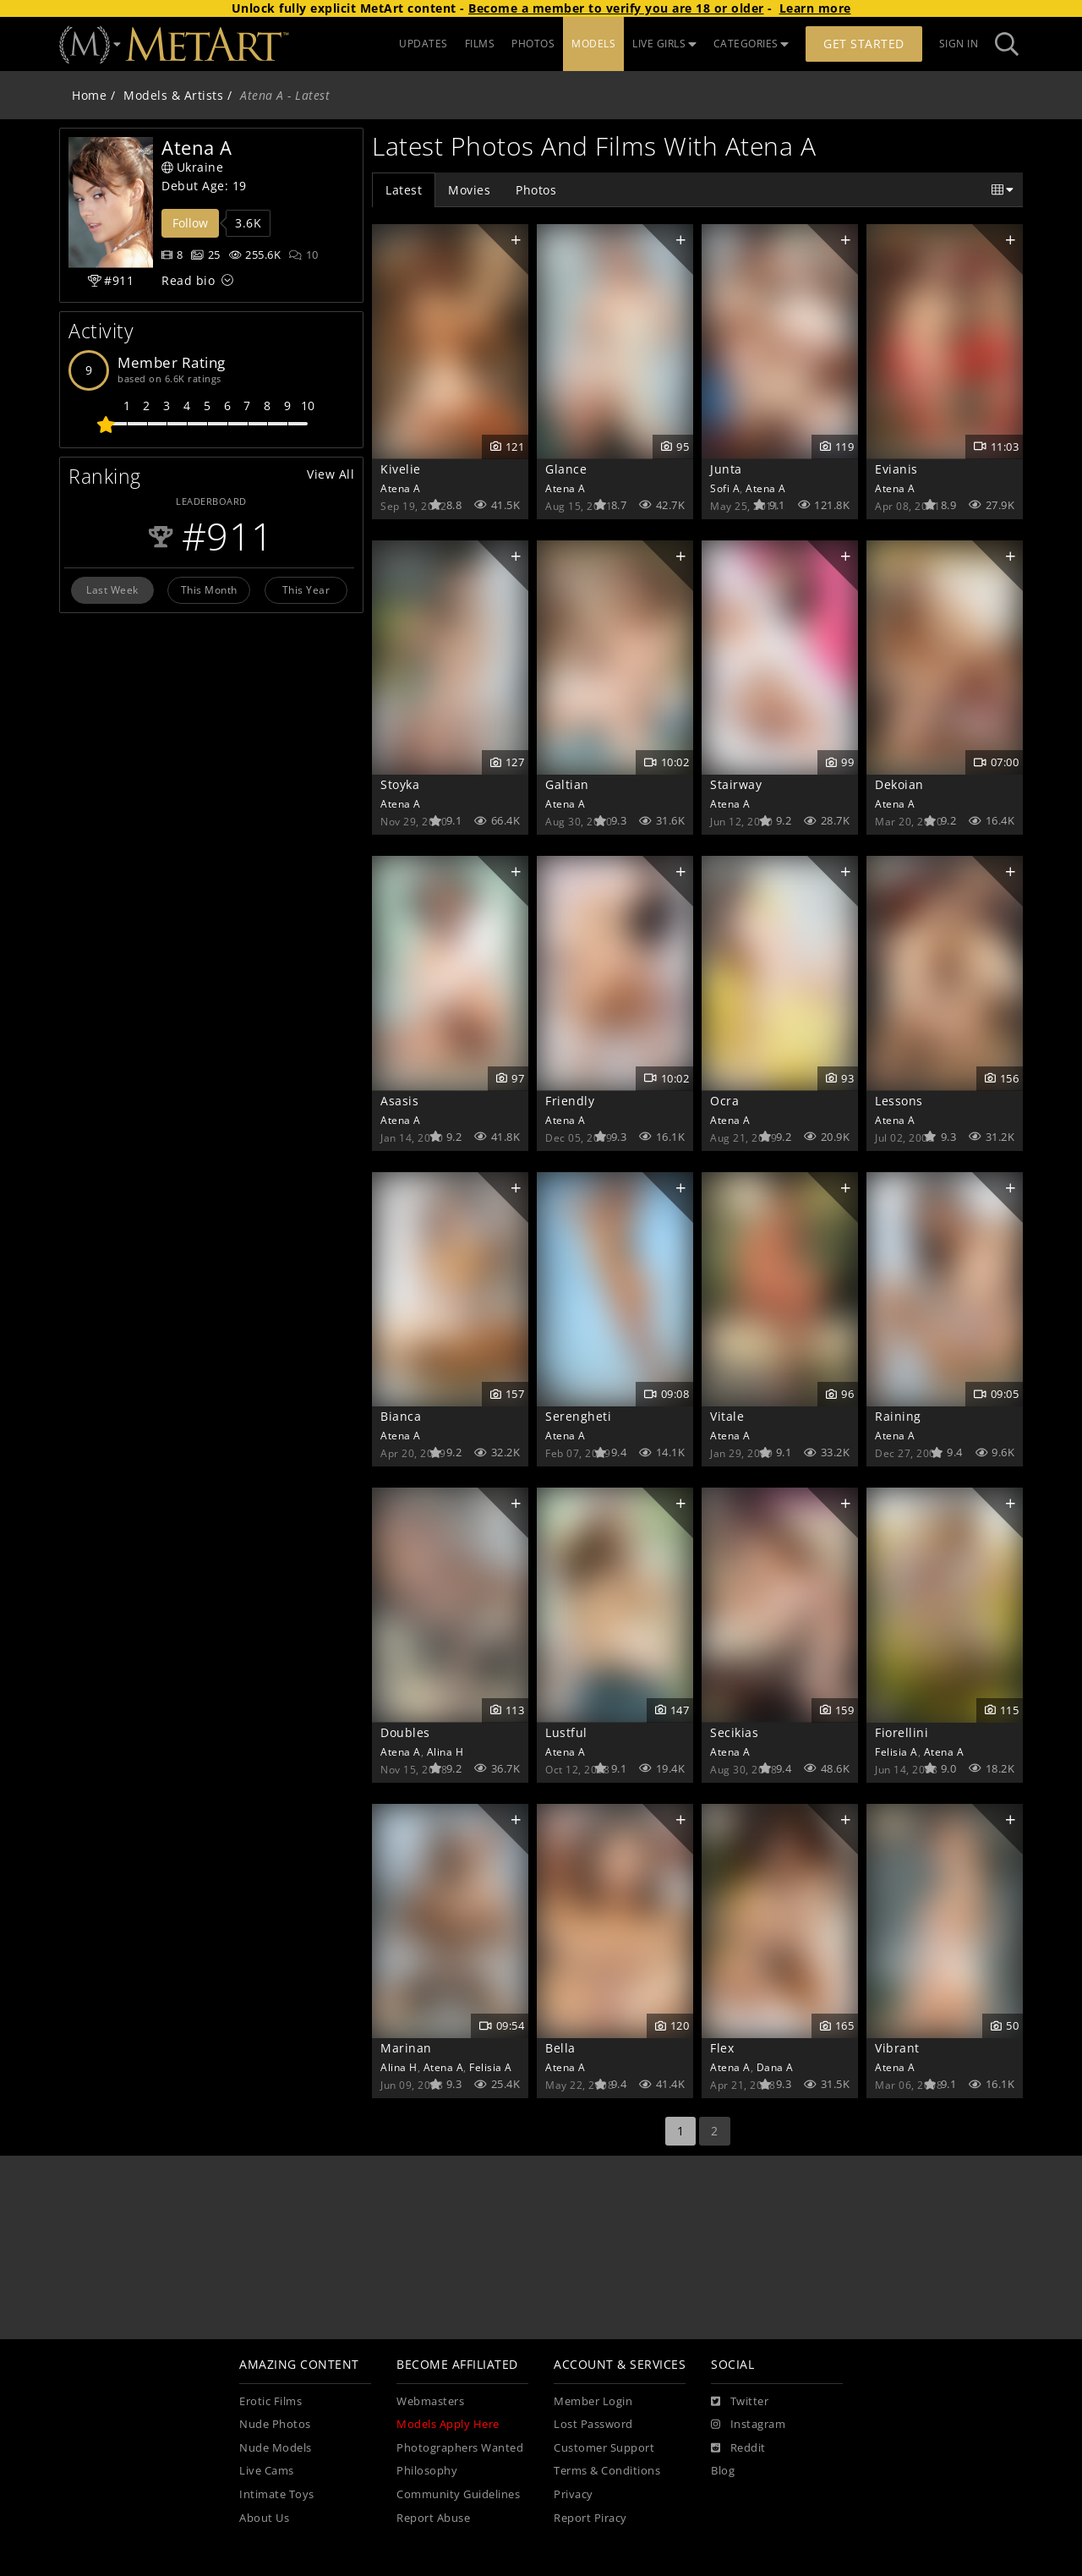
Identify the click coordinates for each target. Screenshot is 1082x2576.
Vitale (727, 1416)
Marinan (406, 2048)
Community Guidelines (458, 2494)
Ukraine (192, 167)
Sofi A (725, 488)
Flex (722, 2048)
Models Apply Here (448, 2424)
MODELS (593, 43)
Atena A (400, 488)
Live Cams (266, 2471)
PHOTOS (533, 43)
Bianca (400, 1416)
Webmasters (430, 2401)
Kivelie (400, 469)
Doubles (405, 1732)
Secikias (734, 1732)
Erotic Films (270, 2401)
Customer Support (604, 2448)
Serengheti (578, 1416)
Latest (403, 190)
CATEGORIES (751, 43)
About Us (264, 2518)
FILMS (480, 43)
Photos (536, 190)
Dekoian (899, 784)
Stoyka (399, 784)
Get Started (863, 44)
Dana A (775, 2067)
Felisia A (896, 1751)
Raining (898, 1416)
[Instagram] (748, 2424)
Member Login (593, 2401)
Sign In (959, 43)
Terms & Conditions (607, 2471)
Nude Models (275, 2448)
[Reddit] (738, 2448)
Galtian (567, 784)
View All (330, 474)
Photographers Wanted (459, 2448)
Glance (566, 469)
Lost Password (593, 2424)
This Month (209, 589)
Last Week (112, 589)
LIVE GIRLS (664, 43)
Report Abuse (433, 2518)
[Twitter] (739, 2401)
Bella (560, 2048)
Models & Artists (173, 95)
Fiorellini (901, 1732)
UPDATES (423, 43)
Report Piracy (590, 2518)
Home (89, 95)
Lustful (566, 1732)
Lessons (899, 1101)
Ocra (724, 1101)
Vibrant (897, 2048)
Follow (190, 223)
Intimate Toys (276, 2494)
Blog (723, 2471)
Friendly (569, 1101)
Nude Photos (275, 2424)
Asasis (399, 1101)
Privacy (573, 2494)
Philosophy (426, 2471)
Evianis (896, 469)
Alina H (445, 1751)
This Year (306, 589)
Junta (726, 469)
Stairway (736, 784)
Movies (469, 190)
